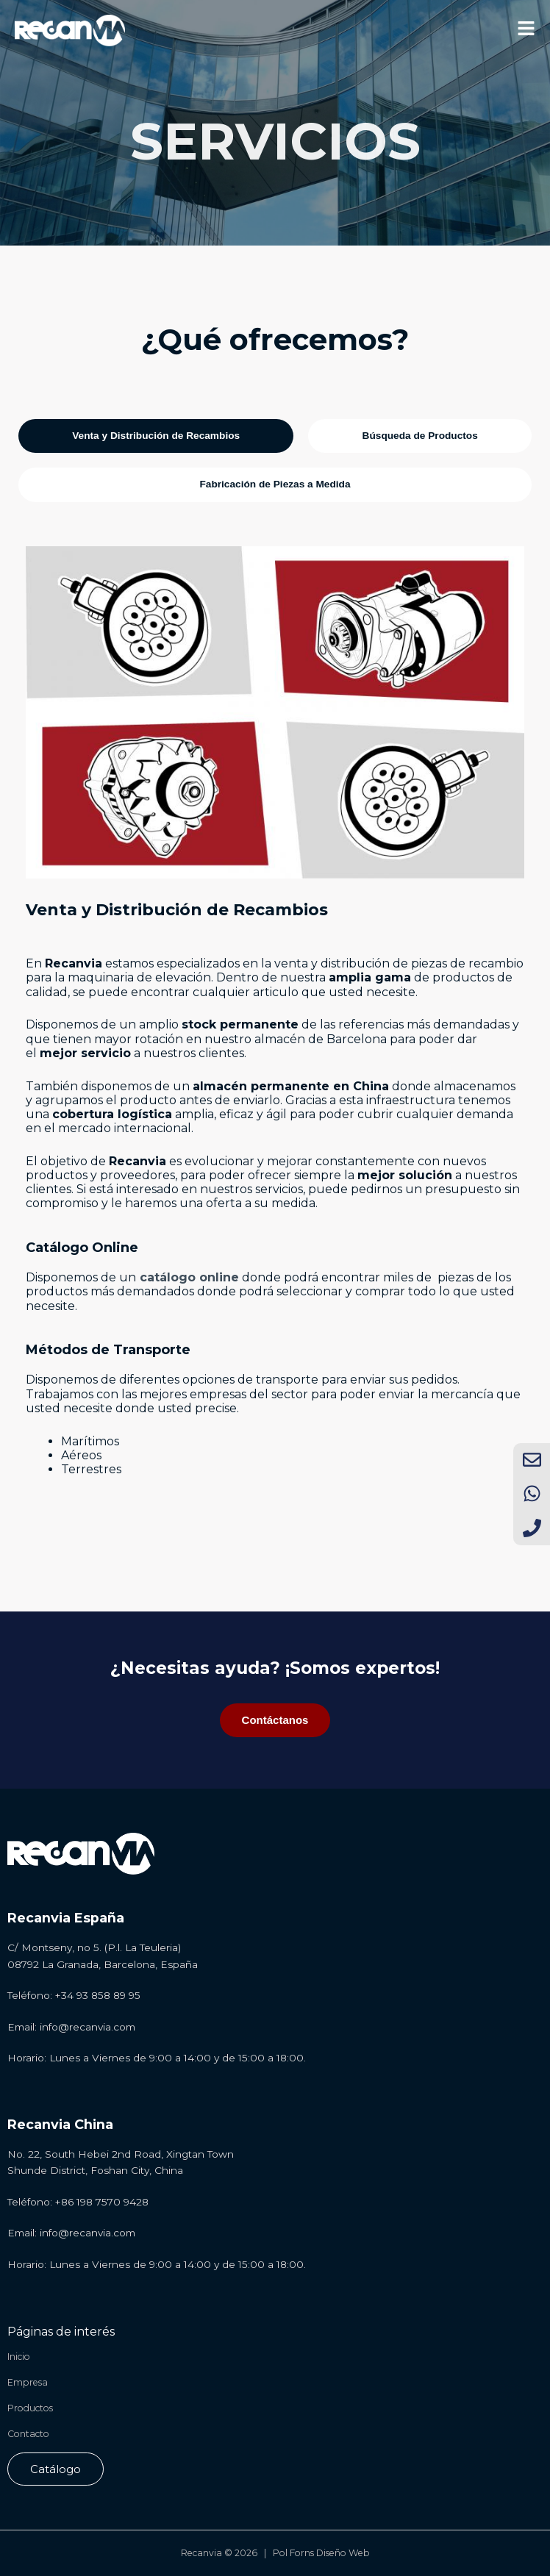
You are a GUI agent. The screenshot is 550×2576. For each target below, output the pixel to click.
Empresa (27, 2382)
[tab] (155, 436)
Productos (30, 2408)
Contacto (28, 2433)
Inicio (18, 2356)
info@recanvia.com (87, 2027)
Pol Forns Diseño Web (321, 2552)
